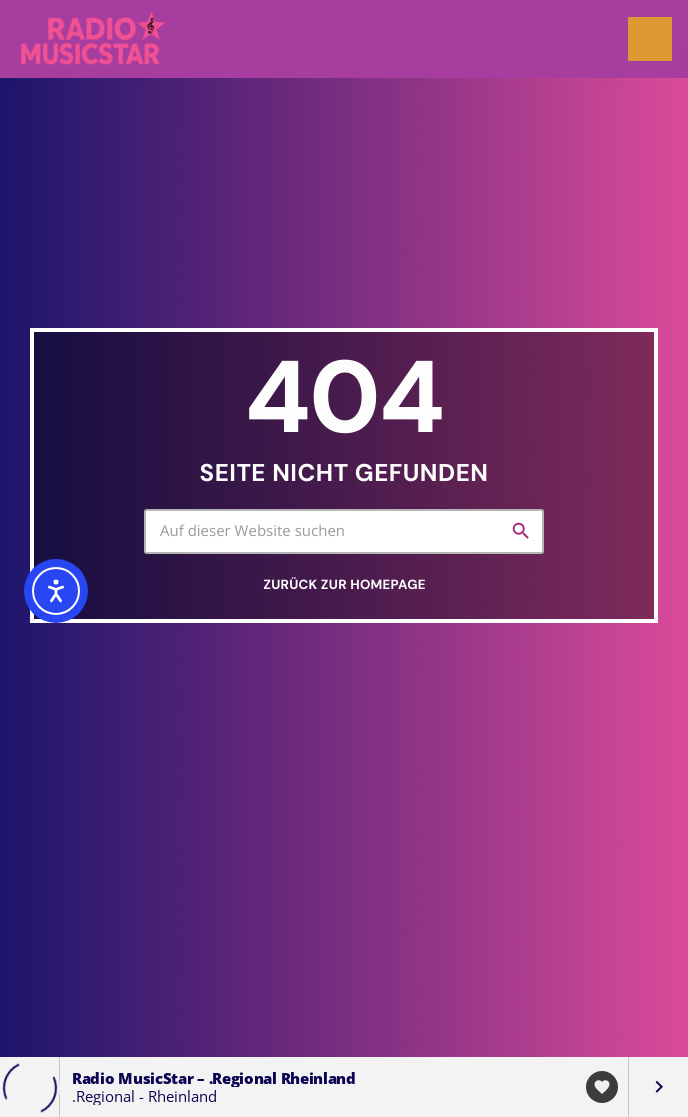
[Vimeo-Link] (94, 39)
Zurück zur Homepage (344, 585)
